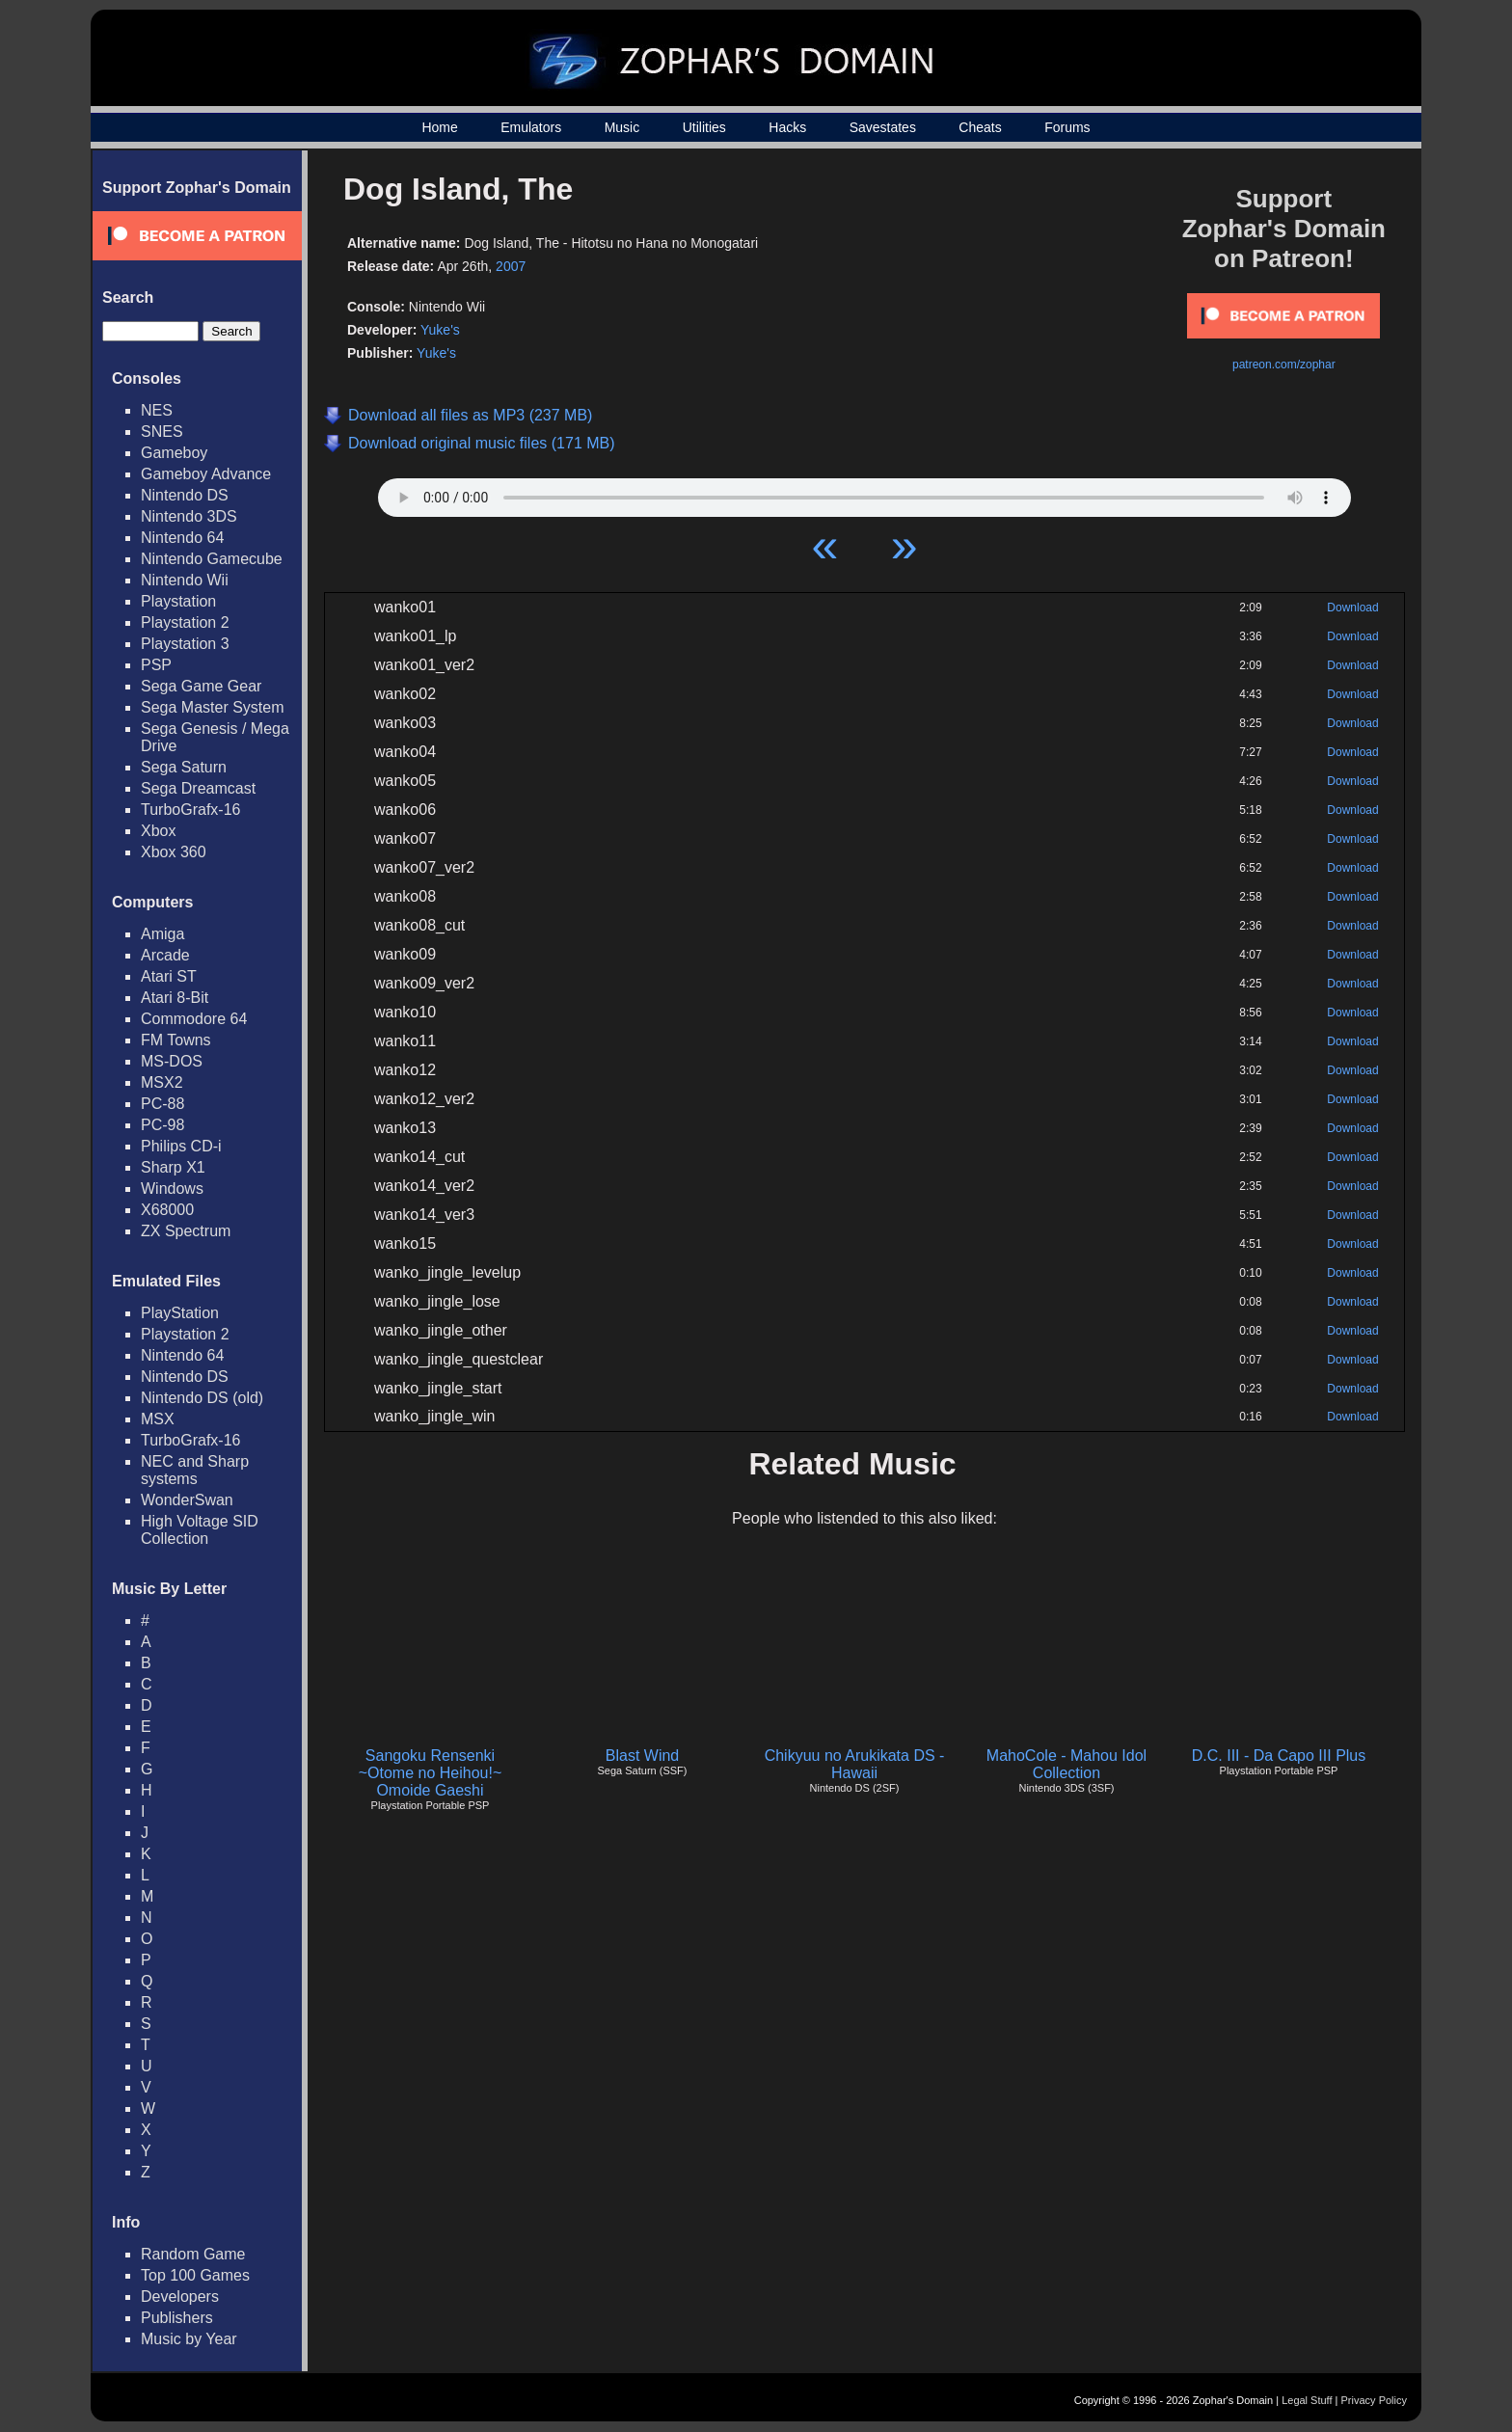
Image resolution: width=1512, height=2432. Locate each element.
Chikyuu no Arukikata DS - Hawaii (855, 1764)
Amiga (162, 934)
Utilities (704, 127)
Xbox (158, 831)
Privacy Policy (1374, 2400)
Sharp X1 (173, 1167)
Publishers (177, 2318)
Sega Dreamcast (198, 788)
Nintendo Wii (185, 580)
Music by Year (189, 2339)
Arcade (165, 955)
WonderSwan (187, 1500)
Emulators (530, 127)
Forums (1067, 127)
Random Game (193, 2254)
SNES (162, 431)
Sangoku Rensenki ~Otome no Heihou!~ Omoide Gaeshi (430, 1772)
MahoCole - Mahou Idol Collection (1066, 1764)
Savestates (883, 127)
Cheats (979, 127)
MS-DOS (171, 1061)
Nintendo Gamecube (212, 559)
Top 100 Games (195, 2275)
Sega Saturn (184, 767)
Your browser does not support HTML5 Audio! (864, 493)
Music (622, 127)
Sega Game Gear (201, 686)
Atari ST (169, 976)
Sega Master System (212, 707)
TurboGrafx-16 (190, 809)
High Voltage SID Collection (199, 1530)
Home (439, 127)
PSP (156, 665)
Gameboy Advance (206, 474)
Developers (180, 2296)
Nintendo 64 (182, 537)
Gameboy (174, 453)
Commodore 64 (194, 1019)
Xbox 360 (173, 852)
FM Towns (176, 1040)
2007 (511, 266)
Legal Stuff (1307, 2400)
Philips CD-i (181, 1146)
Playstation (178, 601)
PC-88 (162, 1103)
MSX (158, 1419)
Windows (172, 1188)
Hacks (787, 127)
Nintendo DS (185, 495)
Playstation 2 (185, 622)
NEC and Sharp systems (195, 1470)
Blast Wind (642, 1755)
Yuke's (440, 330)
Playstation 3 (185, 643)
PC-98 (162, 1125)
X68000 (167, 1210)
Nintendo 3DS (189, 516)
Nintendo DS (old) (202, 1398)
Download (1352, 607)
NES (157, 410)
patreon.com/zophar (1284, 364)
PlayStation (180, 1313)
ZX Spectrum (185, 1231)
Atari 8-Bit (174, 997)
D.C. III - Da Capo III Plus (1279, 1755)
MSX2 (162, 1082)
